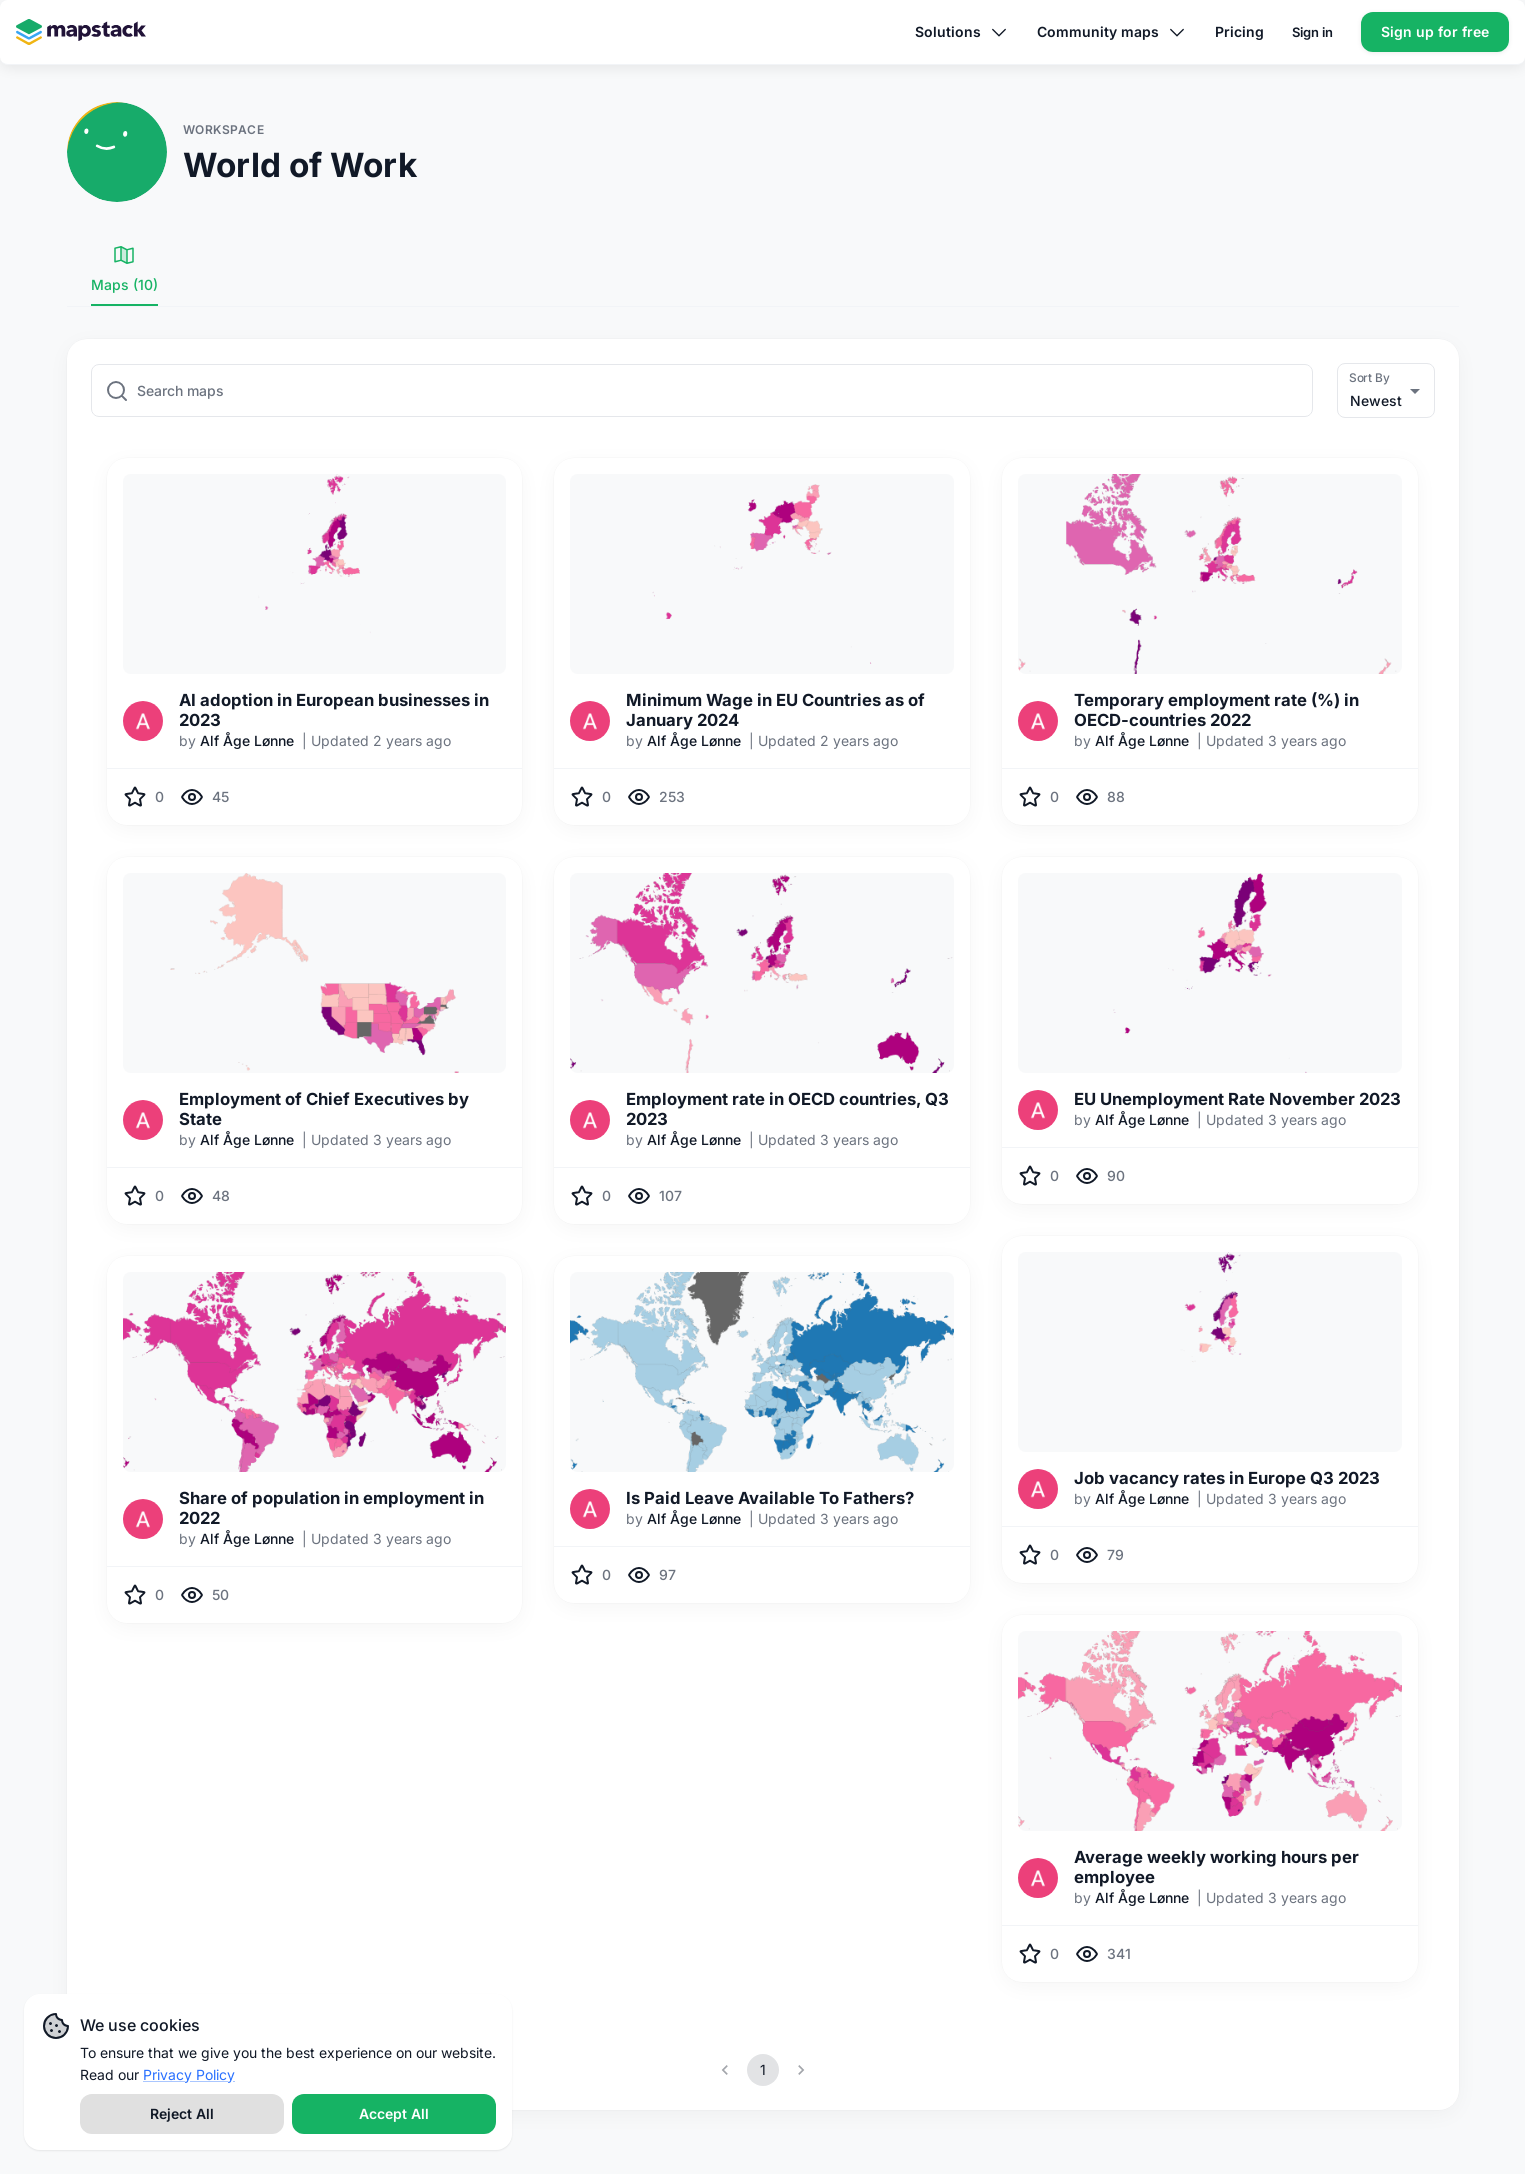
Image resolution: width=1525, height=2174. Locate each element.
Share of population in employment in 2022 (331, 1508)
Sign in (1312, 32)
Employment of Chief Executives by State (324, 1109)
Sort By (1369, 377)
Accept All (394, 2113)
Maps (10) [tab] (124, 268)
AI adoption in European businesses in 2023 (334, 710)
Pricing (1239, 31)
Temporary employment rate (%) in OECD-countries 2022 (1216, 710)
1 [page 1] (763, 2069)
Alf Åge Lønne (247, 740)
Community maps (1112, 32)
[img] (315, 574)
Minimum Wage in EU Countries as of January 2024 (775, 710)
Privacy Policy (189, 2074)
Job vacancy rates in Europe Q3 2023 (1227, 1478)
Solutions (962, 32)
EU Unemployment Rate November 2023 (1237, 1099)
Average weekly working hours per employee (1216, 1867)
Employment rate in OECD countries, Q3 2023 (787, 1109)
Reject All (182, 2113)
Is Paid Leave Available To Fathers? (770, 1498)
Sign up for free (1435, 31)
